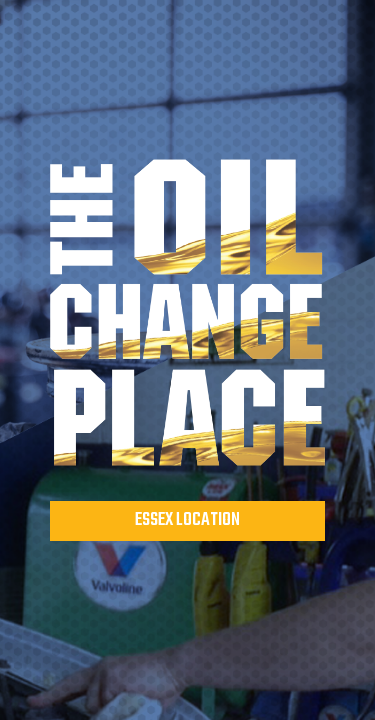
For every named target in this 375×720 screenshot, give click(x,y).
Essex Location (187, 520)
